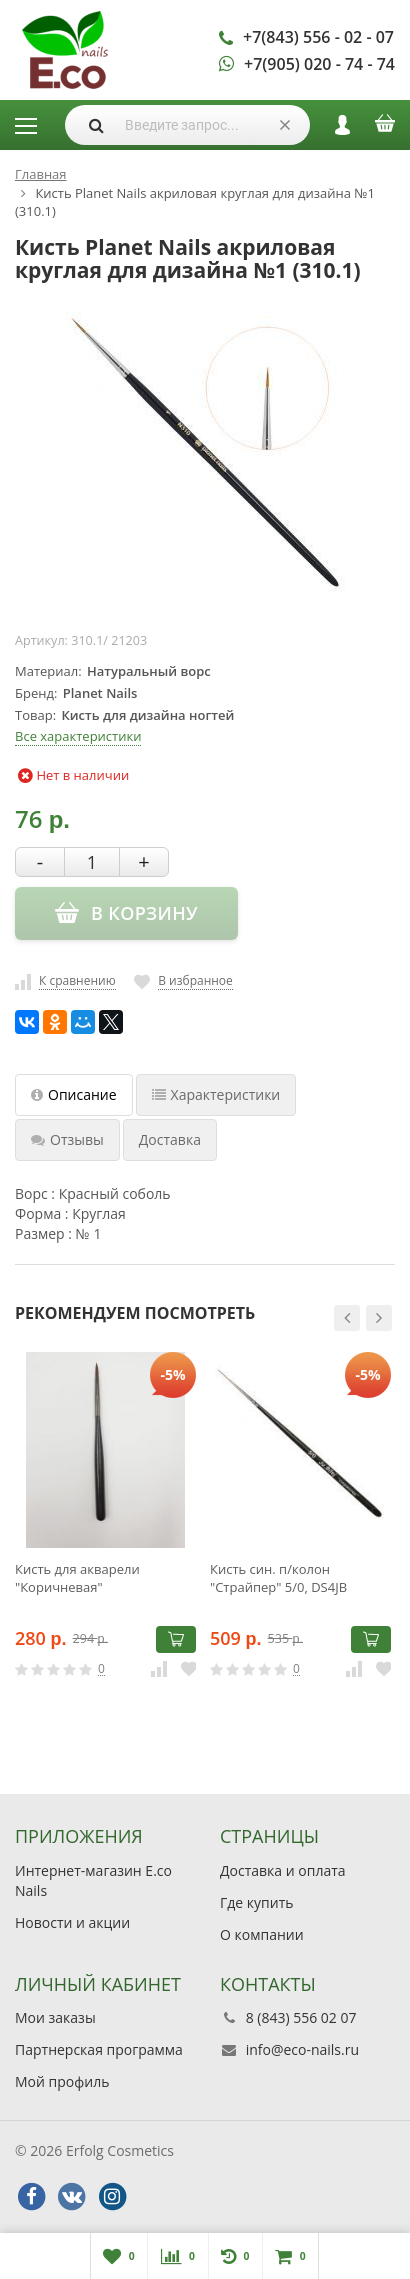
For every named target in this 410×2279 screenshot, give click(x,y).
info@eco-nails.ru (302, 2049)
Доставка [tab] (170, 1139)
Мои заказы (55, 2017)
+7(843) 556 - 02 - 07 (318, 37)
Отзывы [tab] (67, 1139)
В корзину (176, 1639)
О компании (262, 1934)
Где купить (257, 1902)
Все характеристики (78, 736)
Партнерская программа (99, 2049)
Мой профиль (62, 2081)
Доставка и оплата (283, 1870)
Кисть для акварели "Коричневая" (77, 1578)
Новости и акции (72, 1922)
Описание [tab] (74, 1094)
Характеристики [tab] (216, 1094)
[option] (105, 1533)
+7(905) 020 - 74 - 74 (319, 64)
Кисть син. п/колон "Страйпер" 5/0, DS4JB (278, 1578)
